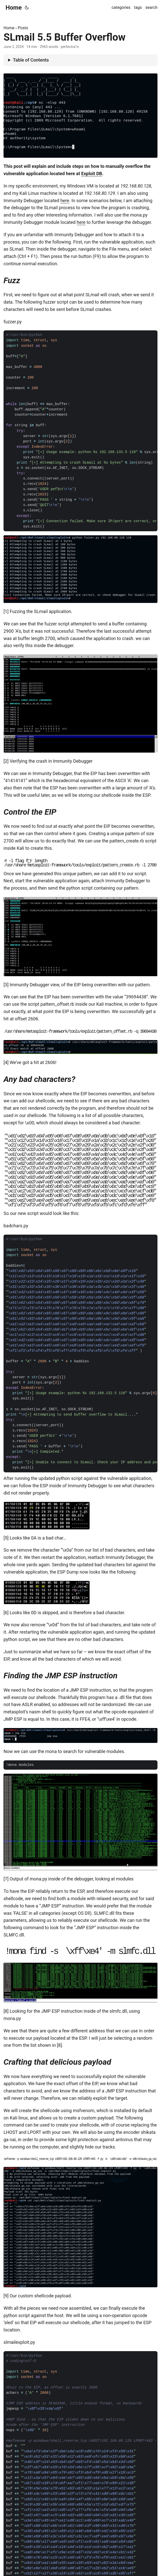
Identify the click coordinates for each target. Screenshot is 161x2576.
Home (14, 7)
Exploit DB (91, 173)
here (64, 200)
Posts (23, 27)
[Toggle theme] (27, 7)
